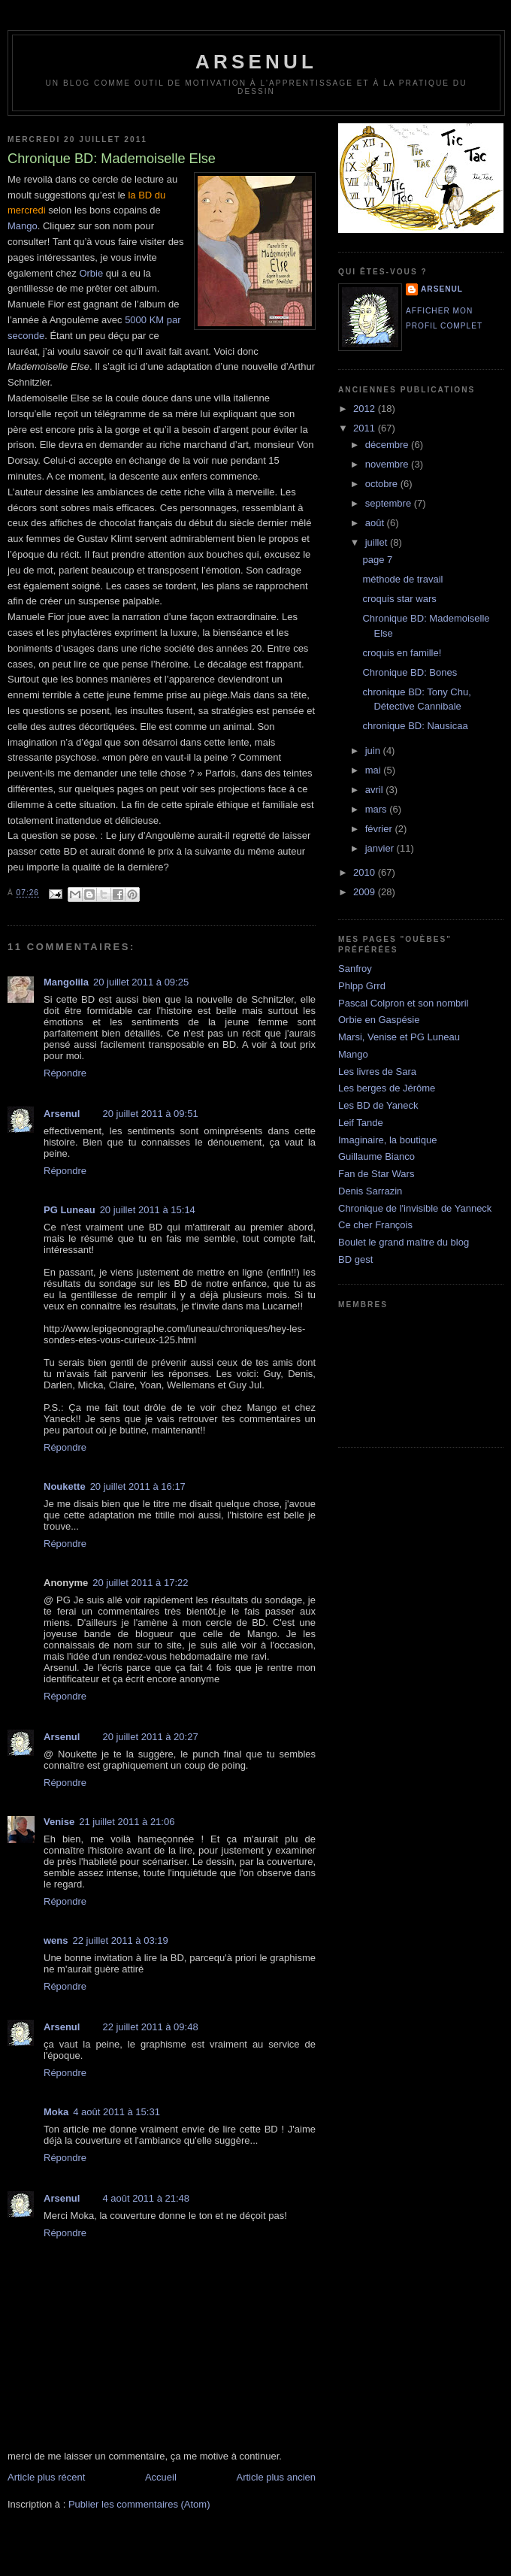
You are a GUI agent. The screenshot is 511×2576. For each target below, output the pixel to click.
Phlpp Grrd (362, 985)
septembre (389, 503)
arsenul (256, 61)
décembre (388, 444)
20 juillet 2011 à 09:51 (150, 1113)
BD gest (355, 1259)
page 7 (377, 559)
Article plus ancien (276, 2477)
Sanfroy (355, 968)
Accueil (161, 2477)
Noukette (65, 1486)
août (376, 522)
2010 (365, 872)
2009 (365, 892)
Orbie (91, 273)
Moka (56, 2111)
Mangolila (66, 982)
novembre (388, 464)
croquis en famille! (401, 652)
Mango (23, 226)
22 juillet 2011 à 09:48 (150, 2027)
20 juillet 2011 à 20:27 (150, 1736)
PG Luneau (69, 1209)
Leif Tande (360, 1122)
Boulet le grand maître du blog (403, 1242)
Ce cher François (375, 1224)
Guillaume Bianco (376, 1156)
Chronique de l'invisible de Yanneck (414, 1208)
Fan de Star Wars (376, 1173)
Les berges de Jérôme (386, 1088)
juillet (377, 542)
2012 (365, 408)
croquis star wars (399, 598)
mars (377, 809)
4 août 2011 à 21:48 (145, 2198)
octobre (383, 483)
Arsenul (62, 1113)
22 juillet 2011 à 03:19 (120, 1940)
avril (375, 789)
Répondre (65, 1073)
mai (374, 770)
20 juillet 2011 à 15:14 (147, 1209)
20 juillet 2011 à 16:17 (138, 1486)
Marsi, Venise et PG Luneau (399, 1037)
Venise (59, 1821)
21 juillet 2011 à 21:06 (126, 1821)
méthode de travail (402, 579)
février (380, 828)
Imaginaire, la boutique (387, 1140)
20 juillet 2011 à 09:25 (141, 982)
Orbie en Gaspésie (378, 1019)
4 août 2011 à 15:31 (116, 2111)
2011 (365, 428)
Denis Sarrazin (370, 1191)
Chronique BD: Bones (409, 672)
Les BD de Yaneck (378, 1105)
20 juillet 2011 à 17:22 (140, 1582)
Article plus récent (46, 2477)
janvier (381, 848)
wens (56, 1940)
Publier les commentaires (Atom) (139, 2504)
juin (374, 750)
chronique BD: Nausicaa (414, 725)
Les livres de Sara (377, 1071)
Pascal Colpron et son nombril (403, 1003)
